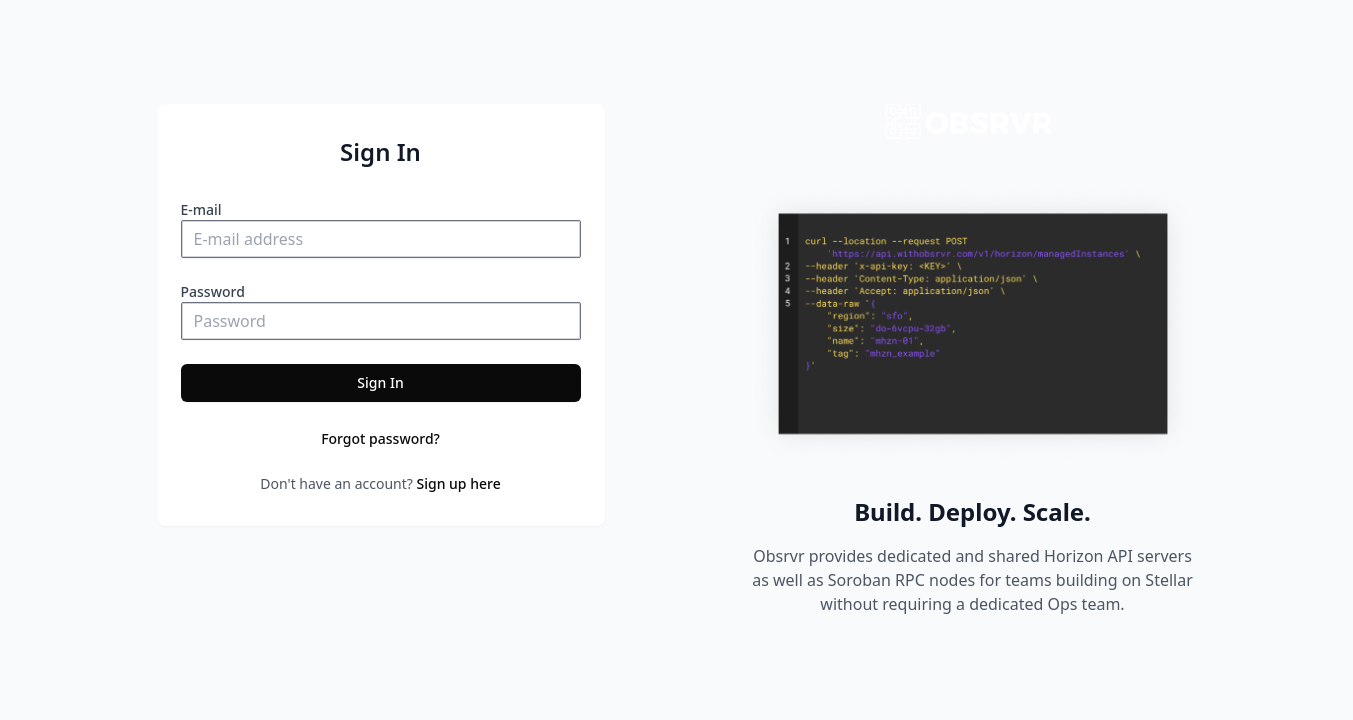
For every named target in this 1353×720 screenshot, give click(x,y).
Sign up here (459, 483)
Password (213, 291)
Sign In (380, 382)
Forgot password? (380, 438)
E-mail (201, 209)
